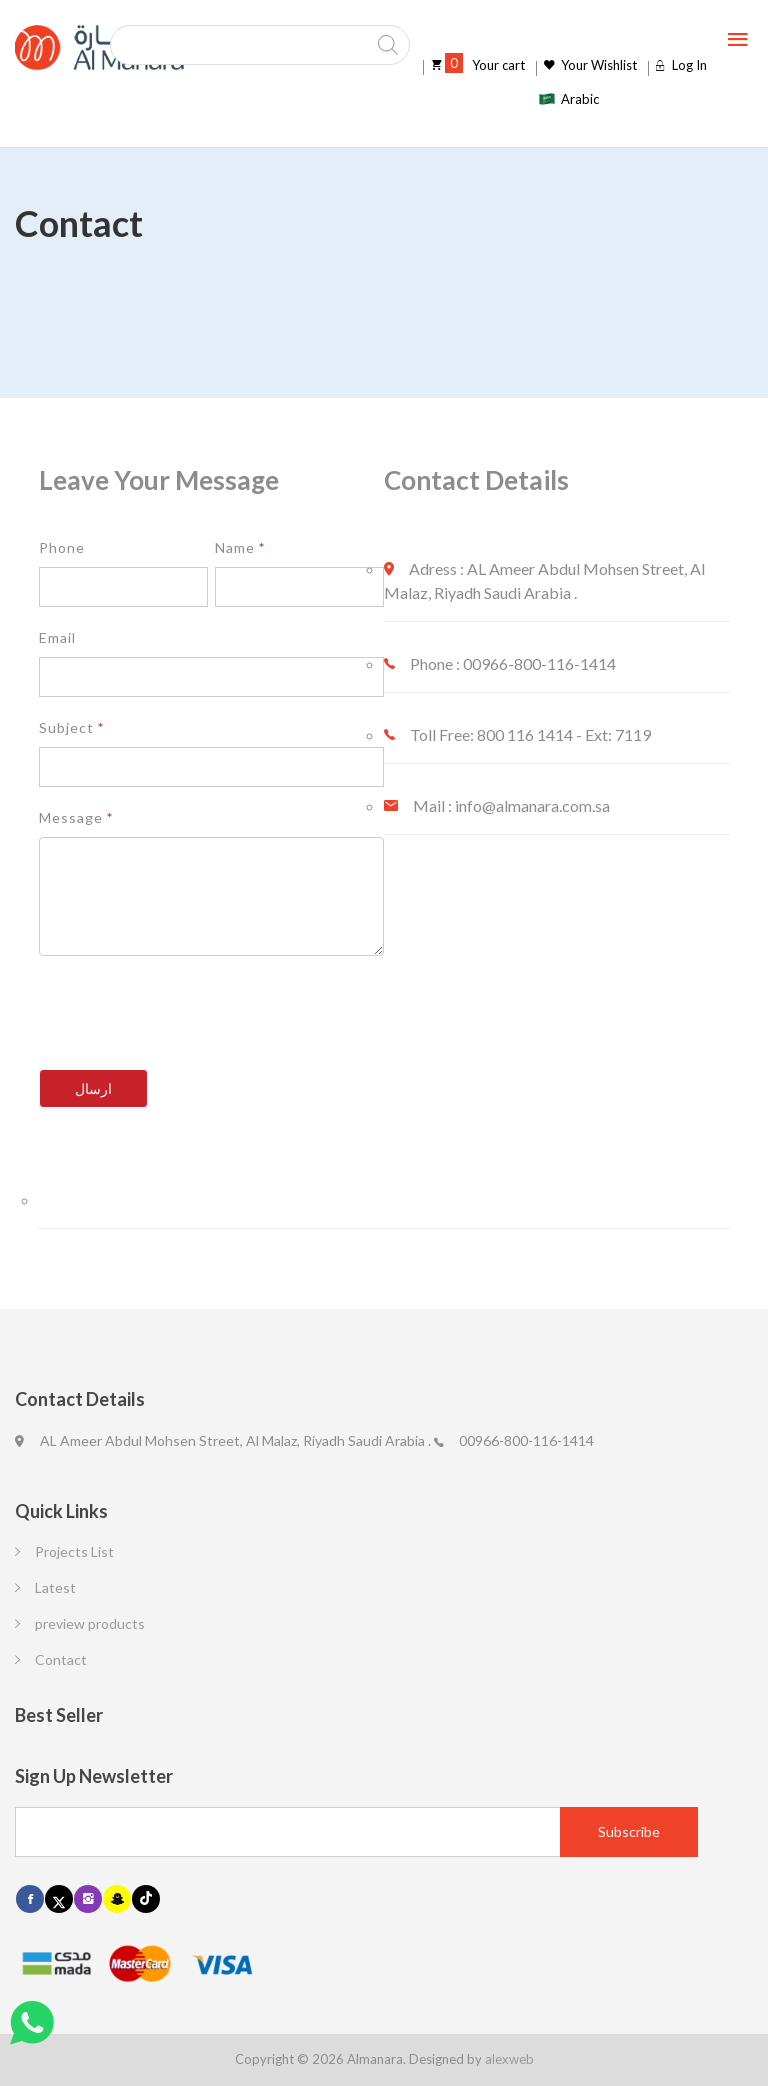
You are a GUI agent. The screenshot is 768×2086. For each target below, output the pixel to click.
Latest (55, 1587)
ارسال (93, 1088)
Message (76, 817)
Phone (62, 547)
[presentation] (191, 1020)
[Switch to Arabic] (568, 99)
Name (240, 547)
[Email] (356, 1832)
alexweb (509, 2059)
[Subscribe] (629, 1832)
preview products (90, 1623)
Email (57, 637)
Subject (71, 727)
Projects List (74, 1551)
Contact (61, 1659)
